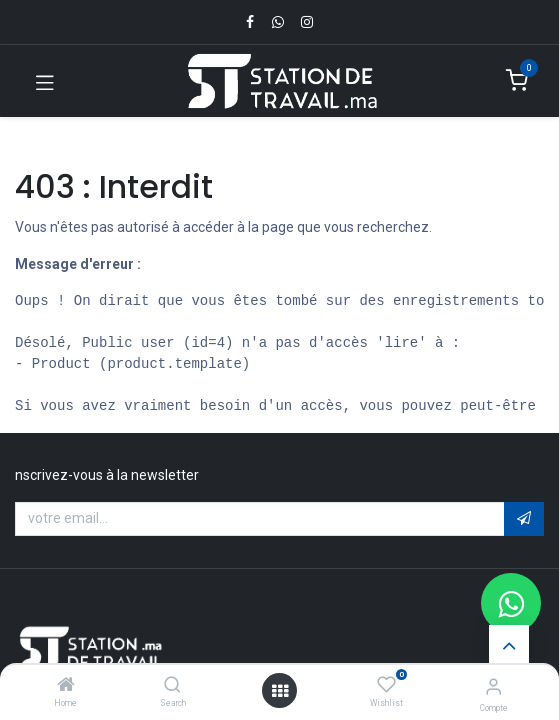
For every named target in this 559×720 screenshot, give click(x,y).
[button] (524, 519)
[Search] (172, 686)
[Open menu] (280, 691)
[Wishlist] (386, 685)
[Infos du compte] (493, 686)
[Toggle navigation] (45, 81)
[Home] (66, 686)
